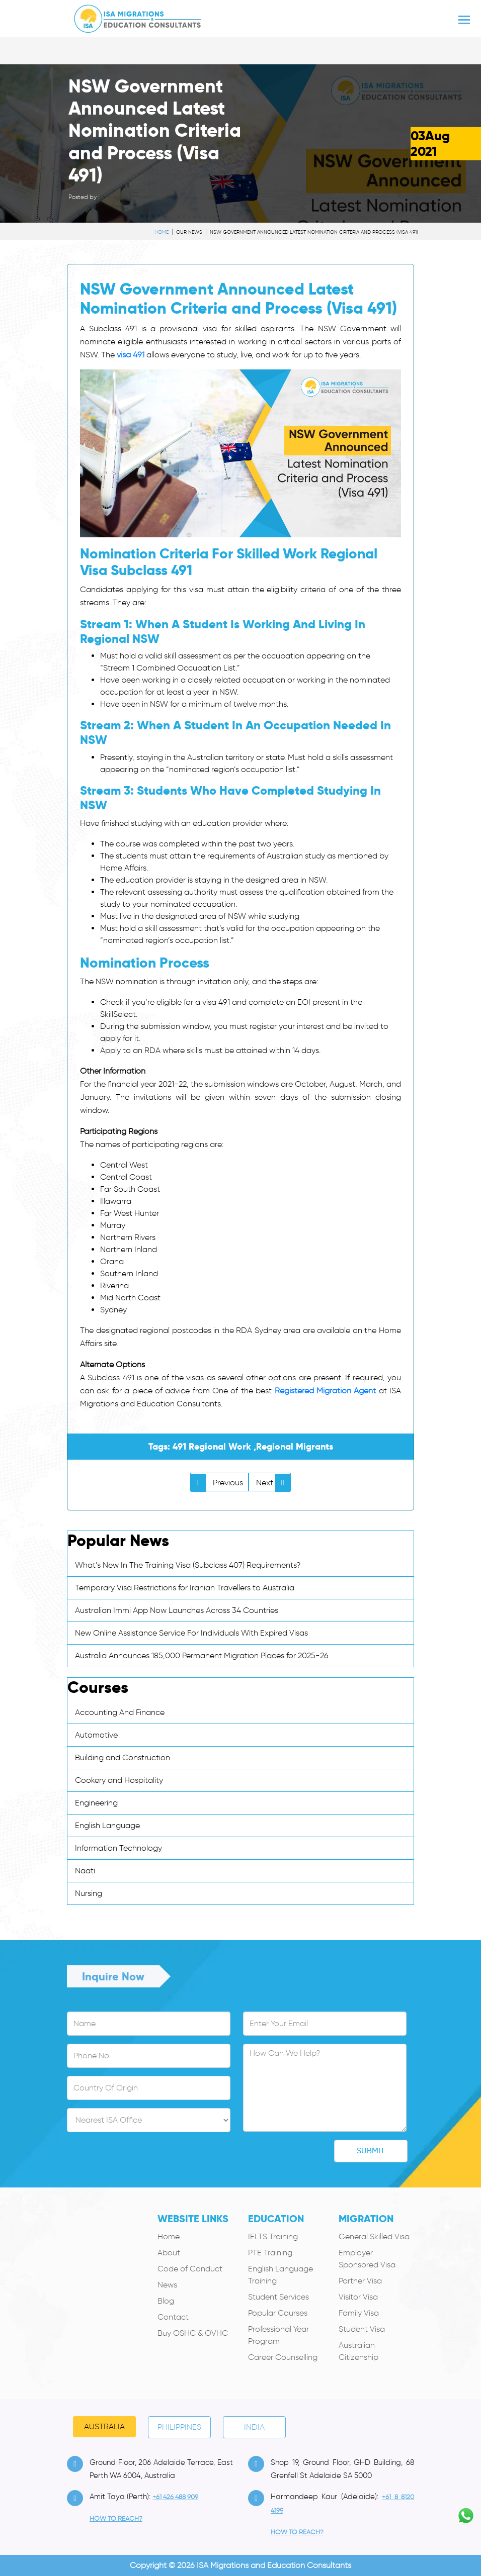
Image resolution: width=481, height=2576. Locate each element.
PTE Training (270, 2252)
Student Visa (362, 2329)
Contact (173, 2317)
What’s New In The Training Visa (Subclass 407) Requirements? (187, 1565)
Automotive (96, 1735)
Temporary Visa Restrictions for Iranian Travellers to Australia (184, 1587)
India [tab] (254, 2427)
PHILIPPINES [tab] (179, 2427)
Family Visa (359, 2313)
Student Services (278, 2297)
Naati (85, 1870)
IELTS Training (273, 2236)
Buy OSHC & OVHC (192, 2333)
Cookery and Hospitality (119, 1780)
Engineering (96, 1802)
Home (161, 232)
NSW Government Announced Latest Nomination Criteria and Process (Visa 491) (314, 232)
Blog (165, 2301)
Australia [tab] (104, 2426)
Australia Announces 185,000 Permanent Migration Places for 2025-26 (202, 1655)
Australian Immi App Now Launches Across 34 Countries (176, 1610)
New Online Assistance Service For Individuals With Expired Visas (191, 1633)
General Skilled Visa (374, 2236)
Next (273, 1482)
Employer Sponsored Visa (367, 2258)
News (167, 2284)
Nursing (88, 1893)
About (168, 2252)
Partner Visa (360, 2280)
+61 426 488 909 (175, 2497)
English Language (107, 1825)
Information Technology (118, 1848)
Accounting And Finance (120, 1712)
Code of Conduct (189, 2268)
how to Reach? (116, 2518)
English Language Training (280, 2274)
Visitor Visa (358, 2297)
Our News (189, 232)
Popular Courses (277, 2313)
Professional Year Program (278, 2335)
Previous (217, 1482)
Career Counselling (282, 2357)
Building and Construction (122, 1757)
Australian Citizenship (358, 2351)
